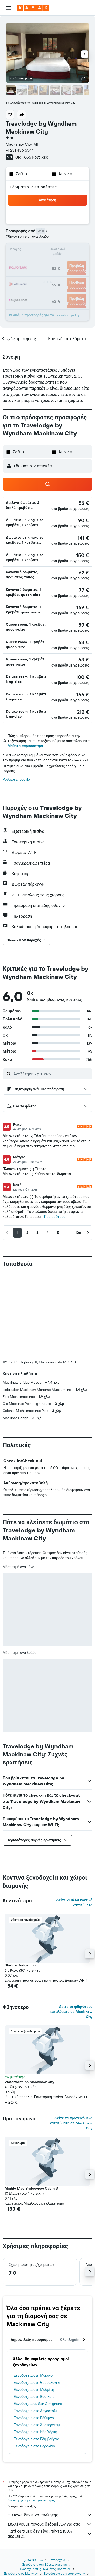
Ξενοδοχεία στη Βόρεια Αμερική (44, 2564)
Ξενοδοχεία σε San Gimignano (38, 2403)
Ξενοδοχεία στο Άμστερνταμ (37, 2425)
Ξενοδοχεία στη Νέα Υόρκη (35, 2432)
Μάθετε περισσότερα (25, 746)
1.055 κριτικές (35, 157)
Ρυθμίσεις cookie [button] (16, 779)
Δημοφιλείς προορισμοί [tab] (31, 2339)
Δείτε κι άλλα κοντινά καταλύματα (74, 1902)
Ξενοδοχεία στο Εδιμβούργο (36, 2439)
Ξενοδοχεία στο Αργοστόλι (35, 2410)
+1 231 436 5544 (20, 150)
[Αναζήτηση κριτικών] (51, 1073)
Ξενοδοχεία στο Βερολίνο (34, 2446)
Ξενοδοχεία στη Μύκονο (33, 2375)
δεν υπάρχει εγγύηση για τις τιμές (31, 2500)
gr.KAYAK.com (33, 2560)
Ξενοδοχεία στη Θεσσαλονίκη (37, 2382)
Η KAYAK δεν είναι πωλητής (50, 2515)
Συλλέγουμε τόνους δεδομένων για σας (50, 2524)
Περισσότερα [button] (54, 1216)
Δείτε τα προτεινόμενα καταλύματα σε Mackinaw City (71, 2123)
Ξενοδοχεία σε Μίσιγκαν (21, 2573)
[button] (8, 7)
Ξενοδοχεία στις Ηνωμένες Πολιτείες (44, 2569)
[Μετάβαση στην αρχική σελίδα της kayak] (33, 8)
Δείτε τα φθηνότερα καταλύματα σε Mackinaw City (71, 2011)
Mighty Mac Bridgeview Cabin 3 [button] (31, 2188)
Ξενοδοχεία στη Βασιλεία (34, 2396)
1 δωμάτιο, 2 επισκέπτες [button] (33, 186)
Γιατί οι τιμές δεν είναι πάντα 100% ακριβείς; (50, 2534)
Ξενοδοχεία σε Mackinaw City (64, 2573)
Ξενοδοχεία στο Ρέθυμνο (34, 2418)
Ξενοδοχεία (57, 2560)
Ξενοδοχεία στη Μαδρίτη (34, 2389)
